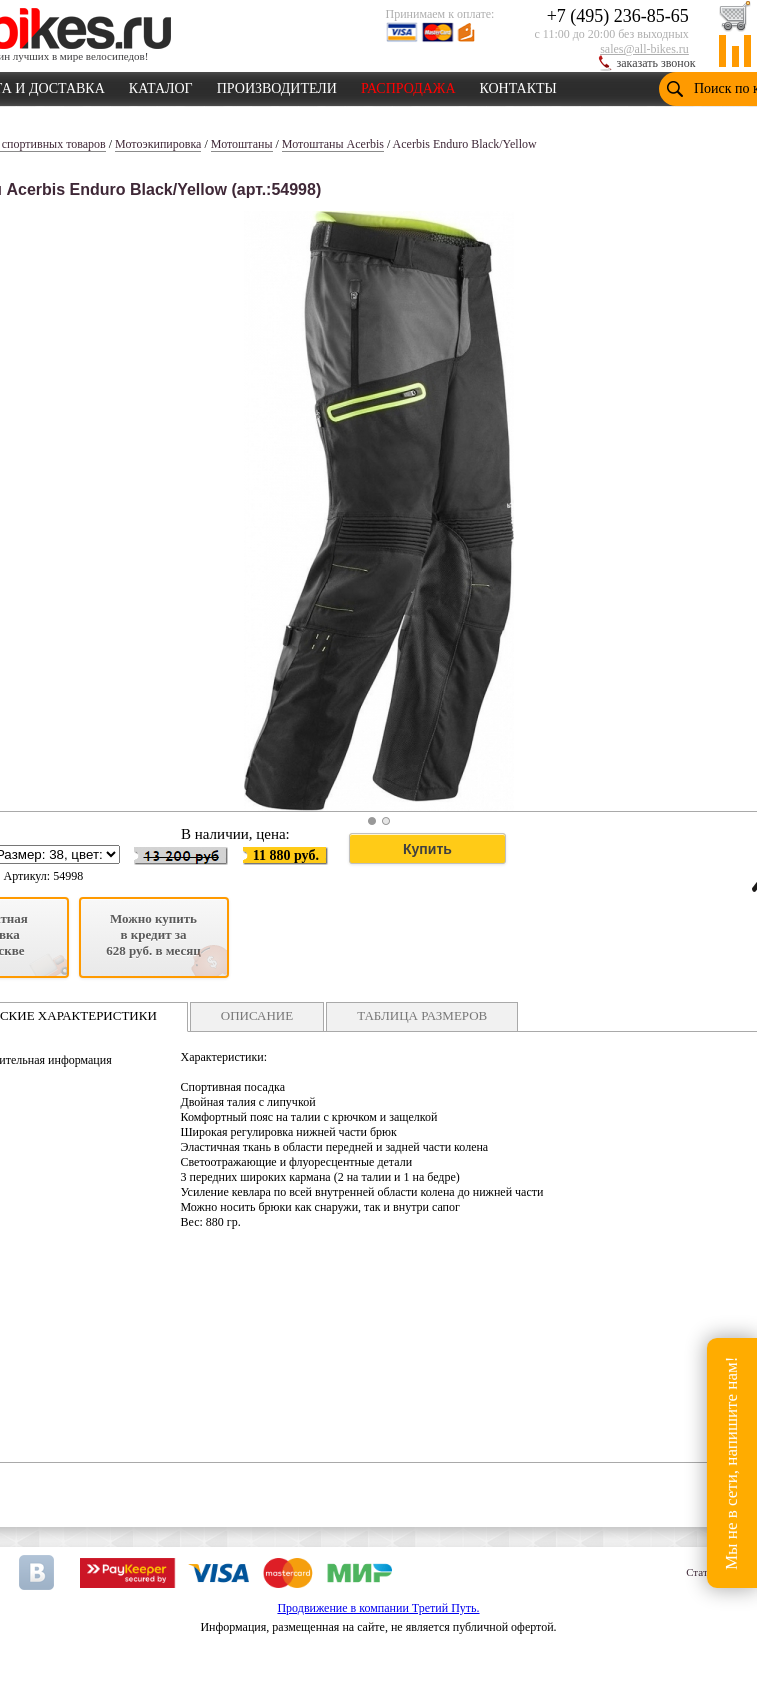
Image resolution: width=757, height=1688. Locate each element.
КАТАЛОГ (161, 85)
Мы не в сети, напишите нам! (731, 1462)
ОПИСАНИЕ (257, 1015)
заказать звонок (656, 63)
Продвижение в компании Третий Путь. (378, 1608)
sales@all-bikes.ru (644, 49)
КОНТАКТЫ (518, 85)
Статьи (702, 1572)
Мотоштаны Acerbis (333, 144)
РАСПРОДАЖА (408, 85)
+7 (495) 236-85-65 (618, 16)
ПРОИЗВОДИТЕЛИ (277, 85)
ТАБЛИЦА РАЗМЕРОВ (422, 1015)
